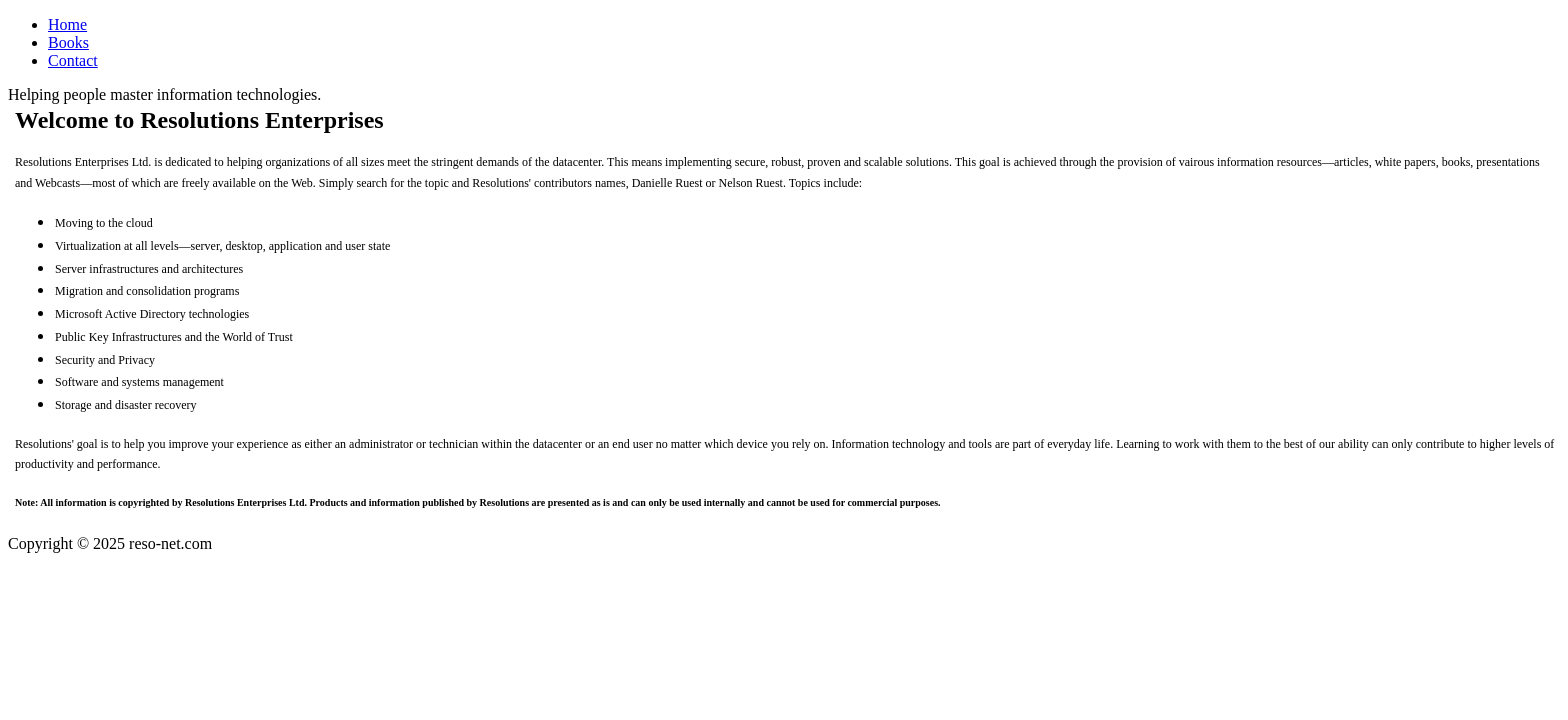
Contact (73, 60)
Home (67, 24)
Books (68, 42)
